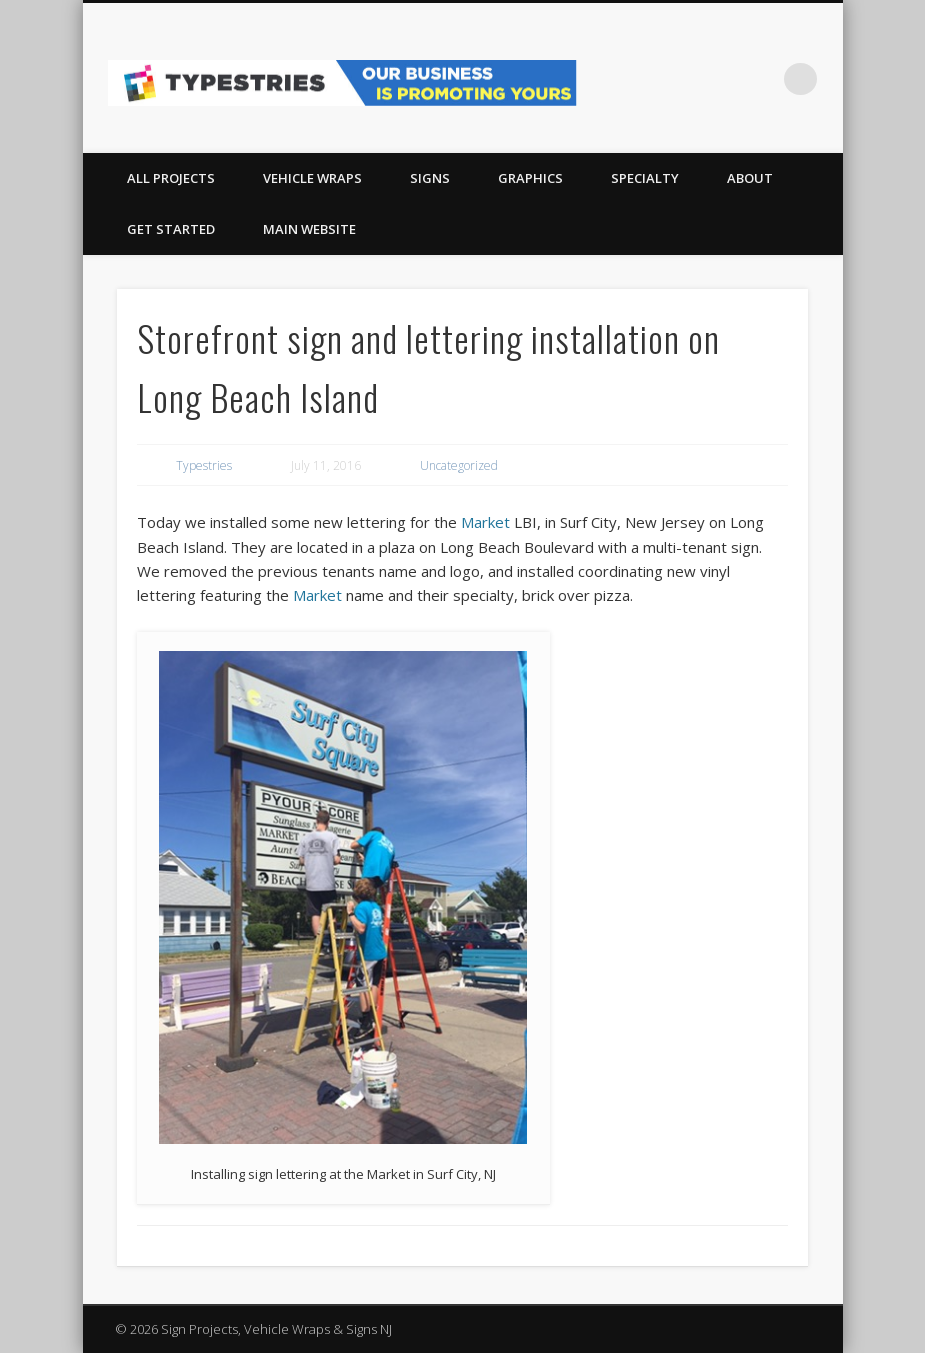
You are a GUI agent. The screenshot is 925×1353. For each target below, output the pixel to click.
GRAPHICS (530, 178)
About (750, 178)
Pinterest (760, 79)
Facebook (719, 79)
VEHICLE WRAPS (312, 178)
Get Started (171, 229)
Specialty (645, 178)
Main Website (309, 229)
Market (485, 522)
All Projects (171, 178)
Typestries (204, 465)
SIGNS (430, 178)
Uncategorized (459, 465)
